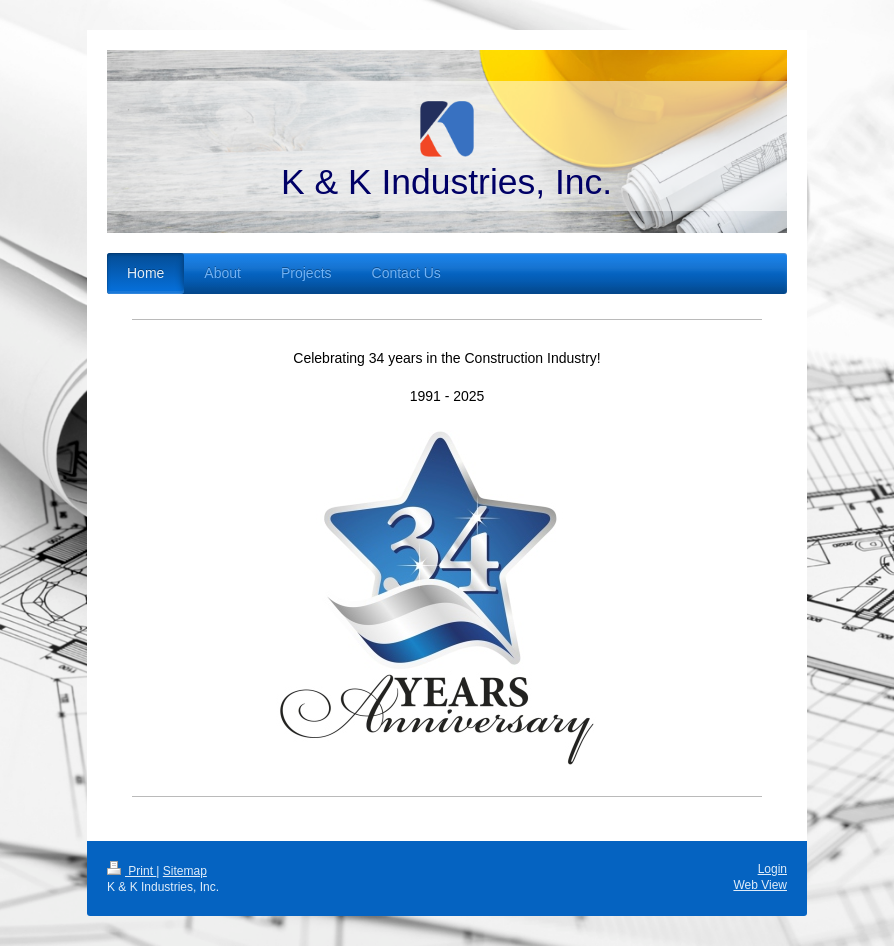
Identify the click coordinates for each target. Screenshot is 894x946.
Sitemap (185, 871)
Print (131, 871)
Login (772, 869)
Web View (760, 885)
